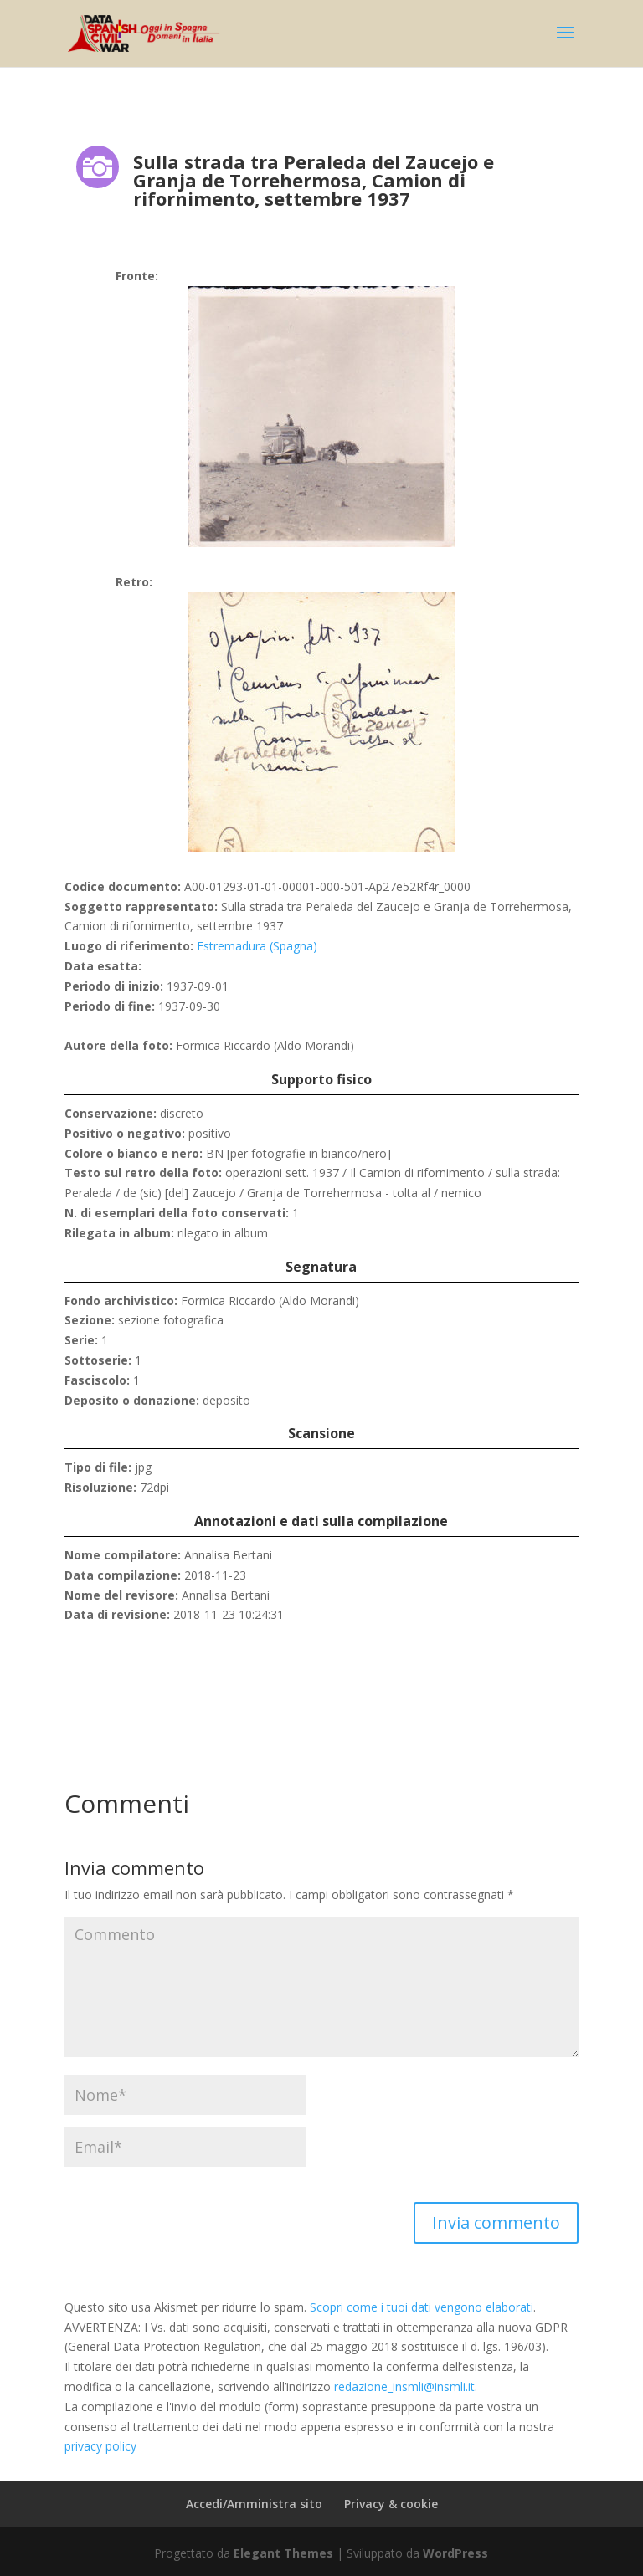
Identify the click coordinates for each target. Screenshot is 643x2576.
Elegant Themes (283, 2553)
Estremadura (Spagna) (257, 946)
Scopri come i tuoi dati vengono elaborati (421, 2307)
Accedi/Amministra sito (254, 2504)
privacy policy (100, 2446)
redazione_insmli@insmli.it (404, 2386)
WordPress (455, 2553)
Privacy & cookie (391, 2504)
